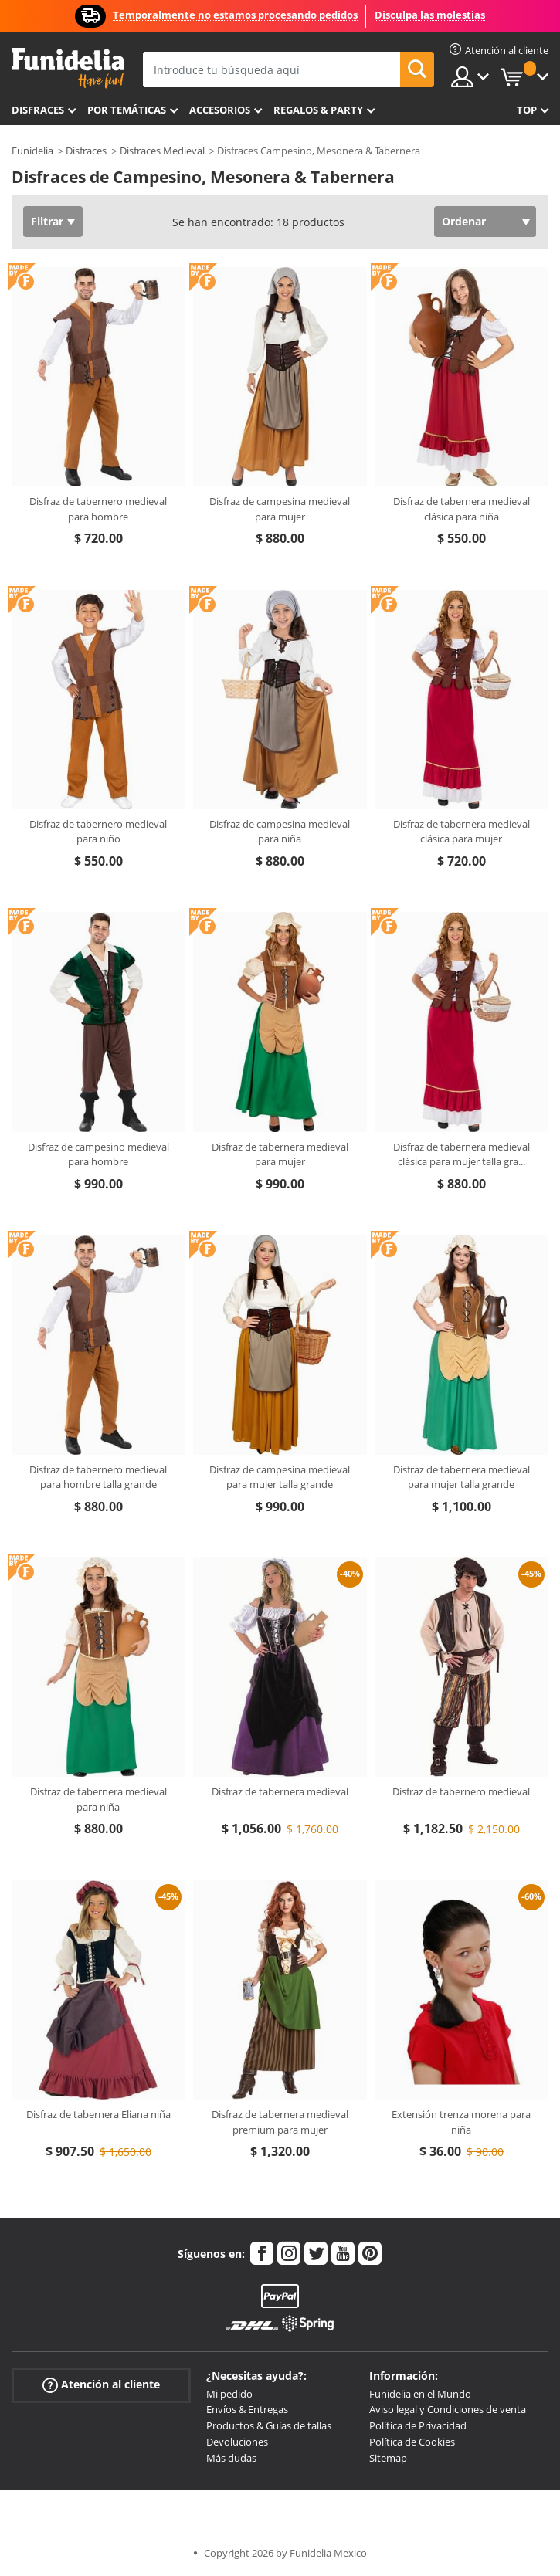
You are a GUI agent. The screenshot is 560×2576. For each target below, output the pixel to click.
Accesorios (219, 110)
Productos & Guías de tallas (268, 2425)
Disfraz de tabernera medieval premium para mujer (280, 2122)
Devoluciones (237, 2442)
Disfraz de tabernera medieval (280, 1791)
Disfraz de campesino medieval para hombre (98, 1154)
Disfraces (38, 110)
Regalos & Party (318, 110)
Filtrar (47, 221)
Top (527, 110)
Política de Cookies (412, 2442)
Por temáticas (126, 110)
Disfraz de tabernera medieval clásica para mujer (461, 831)
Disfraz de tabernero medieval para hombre (98, 509)
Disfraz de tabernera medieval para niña (98, 1799)
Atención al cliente (101, 2384)
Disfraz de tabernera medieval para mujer (280, 1154)
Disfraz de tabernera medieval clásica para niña (461, 509)
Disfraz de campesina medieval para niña (279, 831)
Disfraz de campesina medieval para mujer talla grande (279, 1477)
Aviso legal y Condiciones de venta (447, 2409)
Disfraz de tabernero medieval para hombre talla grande (98, 1477)
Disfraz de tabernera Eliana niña (98, 2114)
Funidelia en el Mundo (420, 2394)
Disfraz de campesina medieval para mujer (279, 509)
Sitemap (388, 2458)
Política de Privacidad (418, 2425)
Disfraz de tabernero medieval (461, 1791)
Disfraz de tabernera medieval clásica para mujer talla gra (461, 1154)
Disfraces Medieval (162, 151)
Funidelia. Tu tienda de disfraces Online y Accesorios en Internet (68, 68)
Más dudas (231, 2458)
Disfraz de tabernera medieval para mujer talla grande (461, 1477)
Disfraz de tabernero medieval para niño (98, 831)
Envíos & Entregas (247, 2409)
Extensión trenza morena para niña (461, 2122)
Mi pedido (229, 2394)
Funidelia (32, 151)
